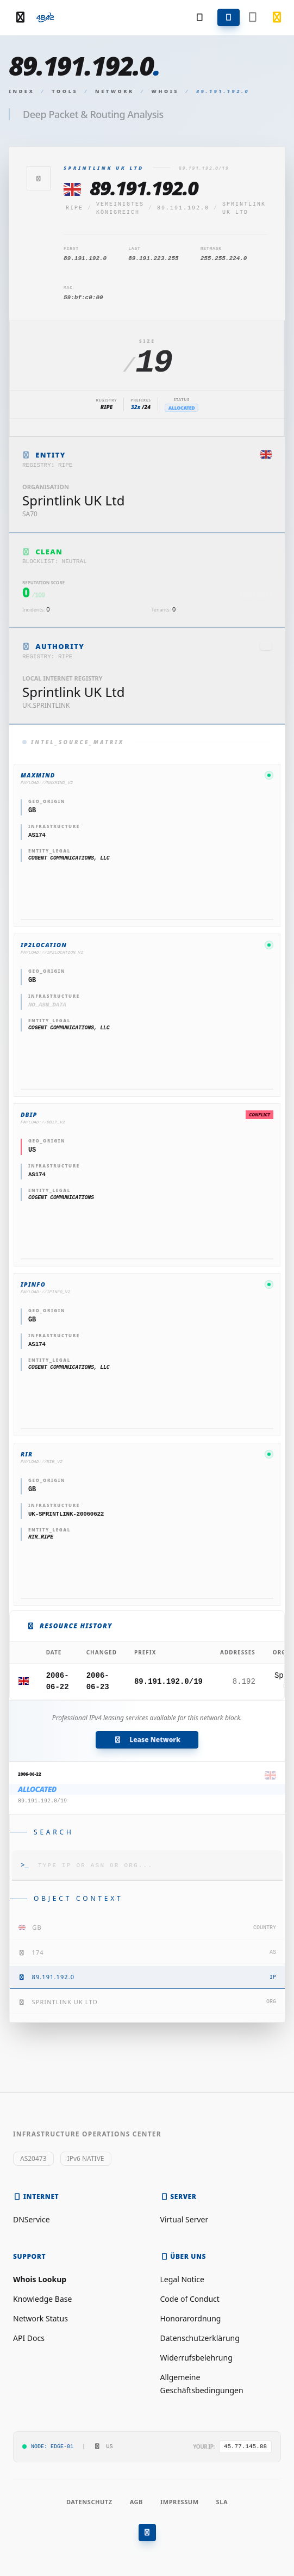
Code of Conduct (190, 2299)
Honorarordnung (190, 2318)
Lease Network (147, 1739)
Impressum (179, 2502)
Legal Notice (182, 2279)
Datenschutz (89, 2502)
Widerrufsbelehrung (196, 2357)
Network (114, 91)
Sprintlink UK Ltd (244, 208)
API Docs (29, 2338)
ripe (74, 208)
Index (22, 91)
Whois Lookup (39, 2279)
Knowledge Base (42, 2299)
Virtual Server (184, 2219)
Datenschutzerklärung (200, 2338)
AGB (136, 2502)
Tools (65, 91)
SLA (222, 2502)
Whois (165, 91)
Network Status (40, 2318)
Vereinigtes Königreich (120, 208)
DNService (31, 2219)
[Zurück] (39, 178)
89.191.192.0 (183, 208)
